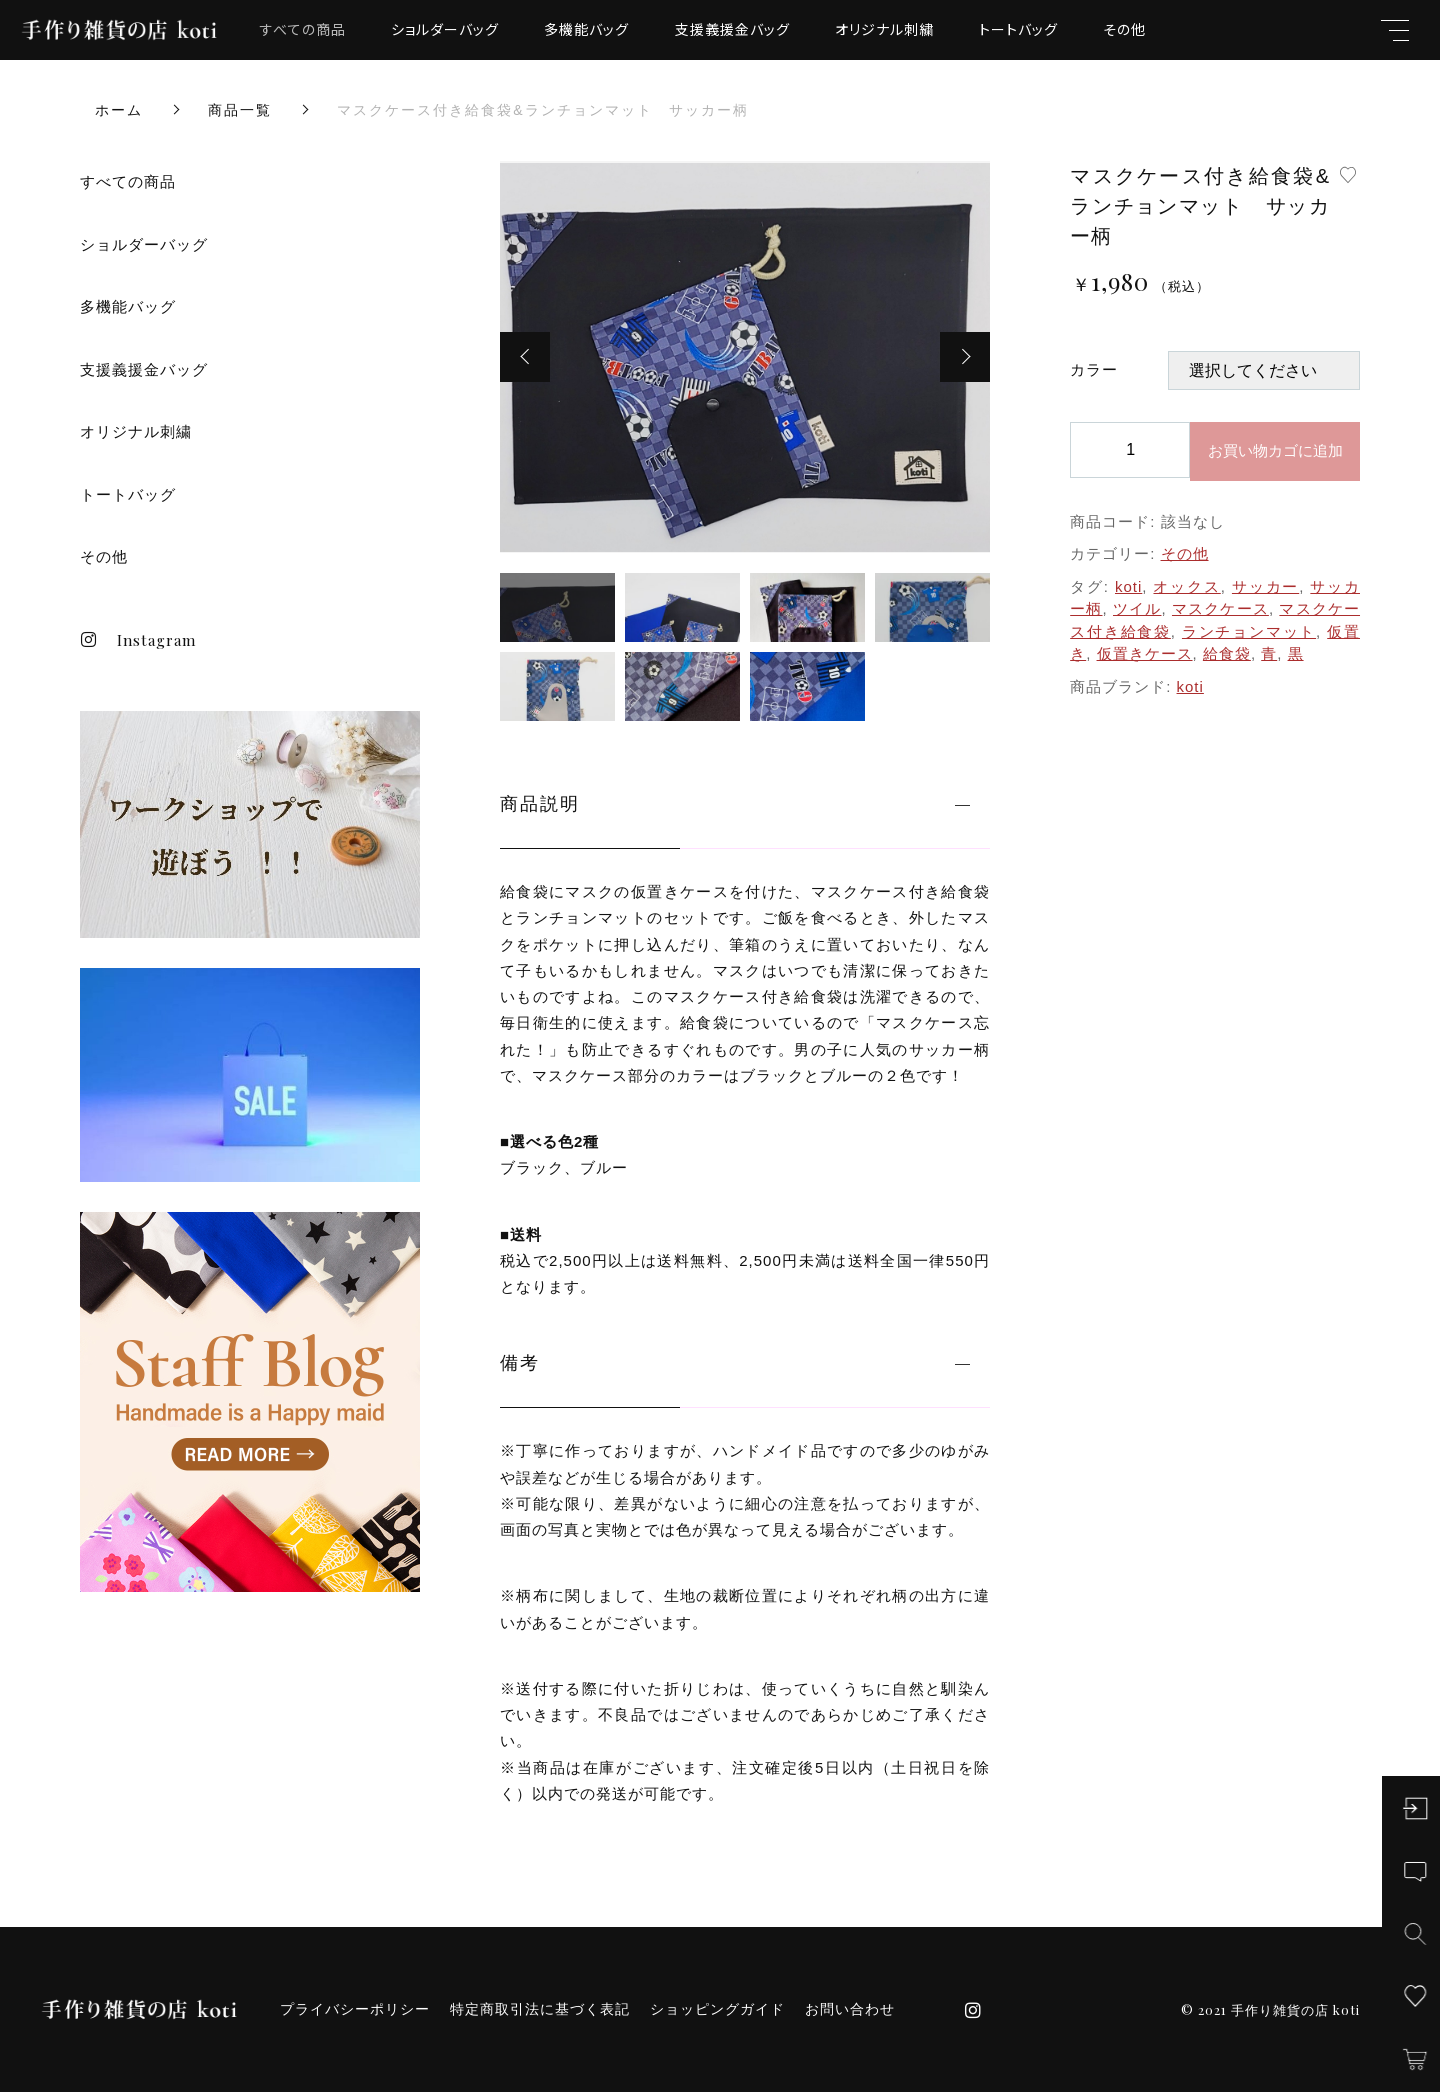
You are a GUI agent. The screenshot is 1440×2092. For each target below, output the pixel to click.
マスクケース (1220, 608)
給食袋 (1227, 653)
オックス (1186, 586)
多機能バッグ (586, 29)
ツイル (1137, 608)
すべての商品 (303, 29)
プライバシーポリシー (355, 2009)
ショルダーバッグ (445, 29)
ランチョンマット (1249, 631)
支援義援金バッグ (732, 29)
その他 (1124, 29)
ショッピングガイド (717, 2009)
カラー (1094, 369)
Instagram (138, 640)
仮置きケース (1145, 653)
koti (1128, 586)
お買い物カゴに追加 (1275, 450)
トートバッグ (1018, 29)
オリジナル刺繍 (884, 29)
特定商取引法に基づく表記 (540, 2009)
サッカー (1265, 586)
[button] (525, 357)
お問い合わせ (850, 2009)
